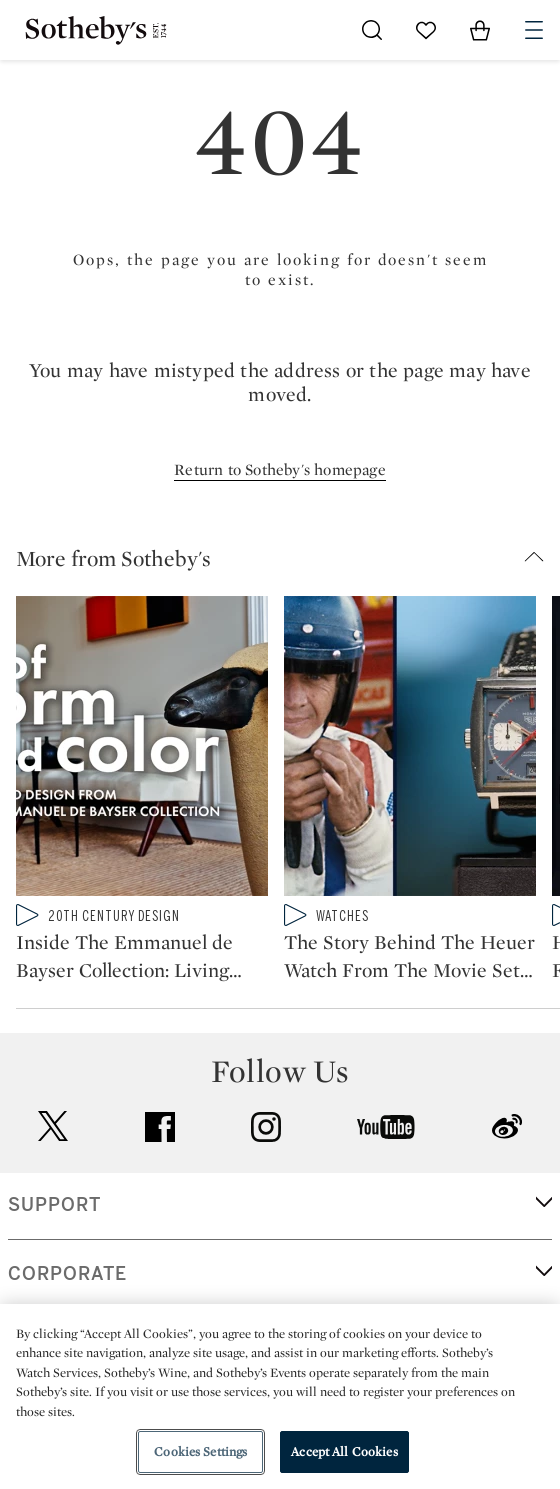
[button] (288, 558)
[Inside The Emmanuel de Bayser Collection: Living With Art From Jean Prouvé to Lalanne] (142, 750)
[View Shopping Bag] (480, 30)
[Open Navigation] (534, 30)
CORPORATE (67, 1274)
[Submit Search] (372, 30)
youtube (386, 1127)
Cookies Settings (200, 1451)
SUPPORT (54, 1205)
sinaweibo (507, 1126)
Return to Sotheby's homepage (280, 469)
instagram (266, 1127)
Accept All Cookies (344, 1451)
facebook (160, 1127)
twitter (53, 1126)
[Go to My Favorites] (426, 30)
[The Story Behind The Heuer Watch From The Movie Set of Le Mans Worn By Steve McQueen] (410, 750)
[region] (280, 1396)
